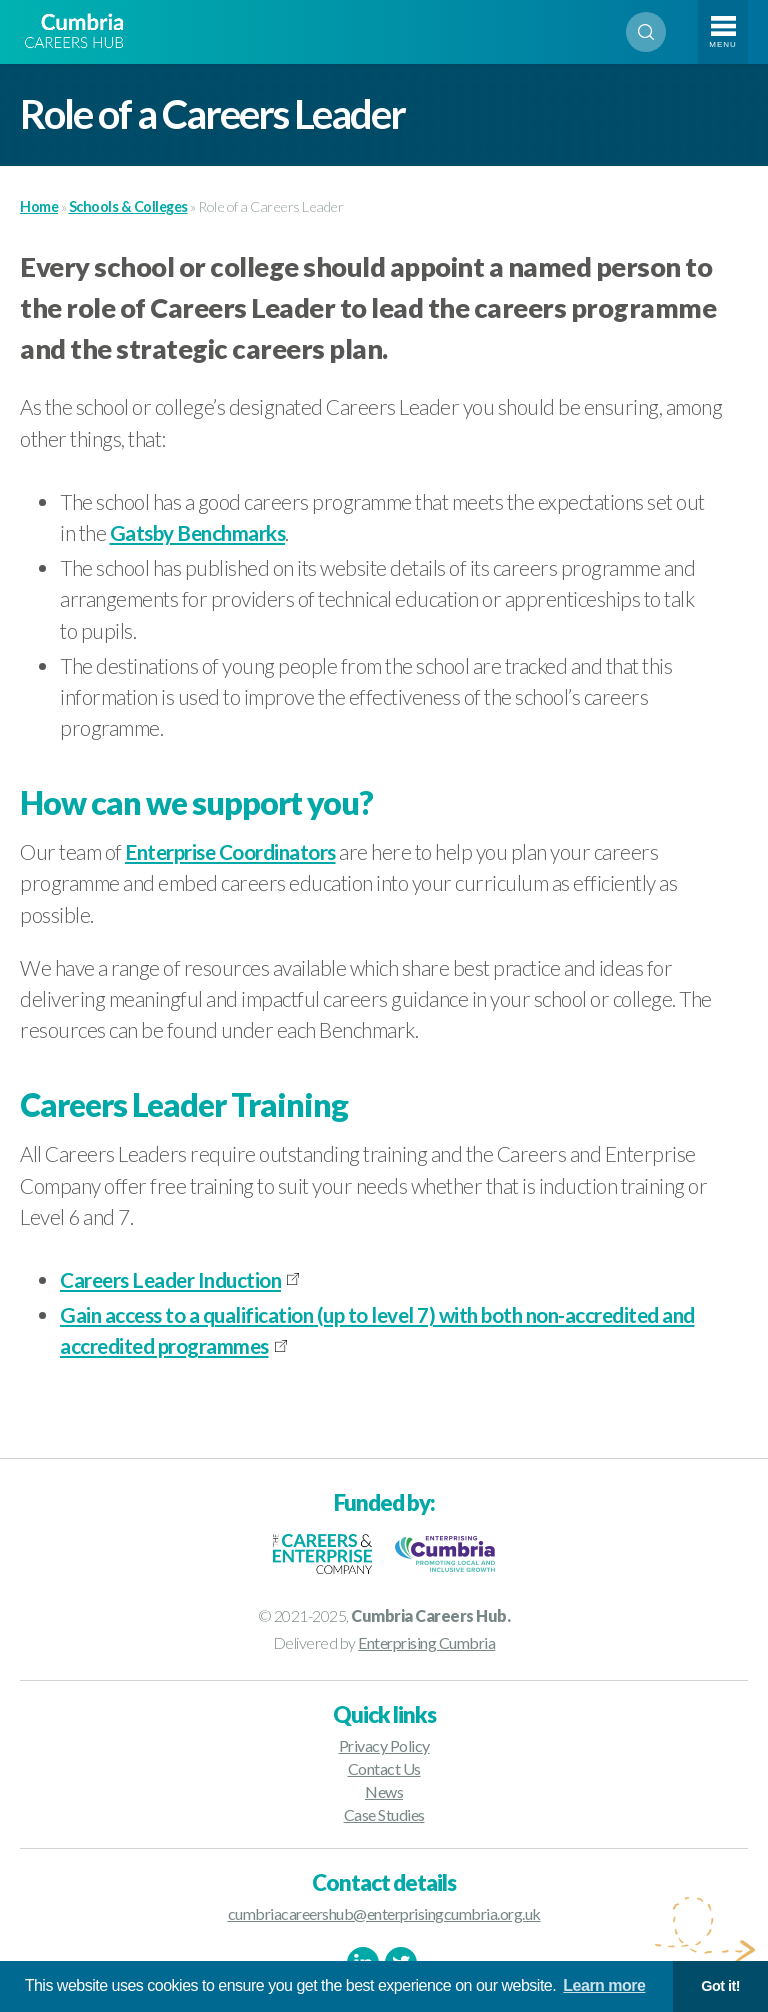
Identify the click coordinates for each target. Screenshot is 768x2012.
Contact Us (384, 1768)
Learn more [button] (604, 1985)
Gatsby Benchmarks (198, 532)
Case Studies (384, 1814)
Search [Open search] (646, 32)
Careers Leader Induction (170, 1279)
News (384, 1791)
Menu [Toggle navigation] (723, 44)
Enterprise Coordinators (230, 851)
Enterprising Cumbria (426, 1642)
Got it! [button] (720, 1986)
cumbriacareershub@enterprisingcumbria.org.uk (384, 1913)
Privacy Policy (384, 1745)
